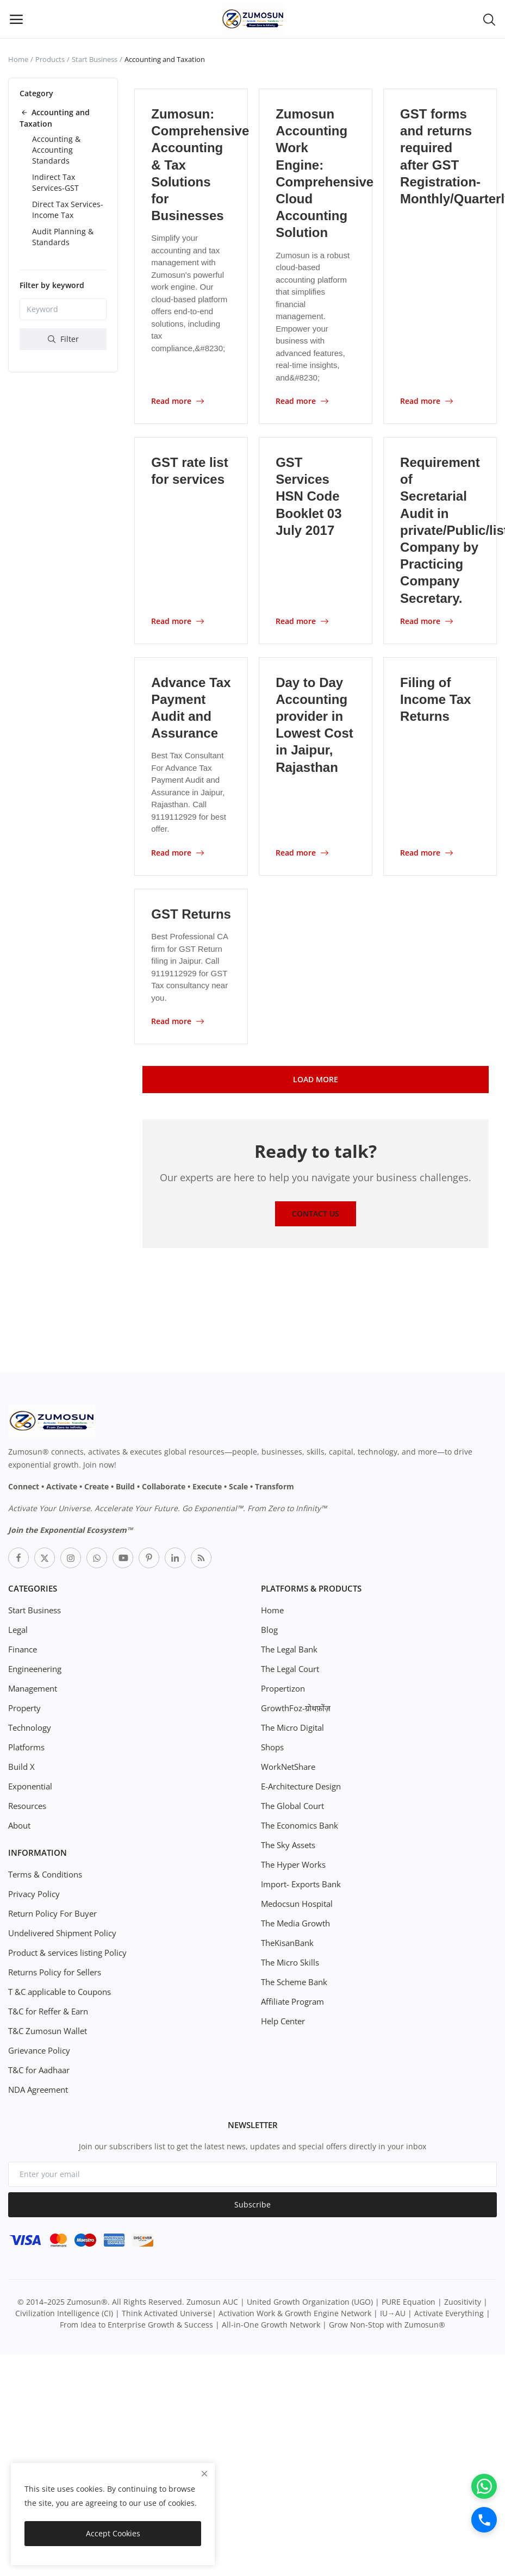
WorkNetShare (287, 1765)
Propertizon (282, 1687)
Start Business (94, 59)
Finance (22, 1648)
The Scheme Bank (293, 1980)
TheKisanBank (287, 1941)
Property (23, 1706)
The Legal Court (289, 1667)
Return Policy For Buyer (50, 1912)
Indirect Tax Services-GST (55, 182)
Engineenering (34, 1667)
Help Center (282, 2019)
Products (50, 59)
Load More (315, 1078)
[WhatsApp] (483, 2483)
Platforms (25, 1746)
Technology (28, 1726)
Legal (17, 1628)
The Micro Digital (292, 1726)
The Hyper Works (292, 1863)
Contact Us (315, 1212)
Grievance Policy (37, 2049)
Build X (21, 1765)
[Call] (483, 2519)
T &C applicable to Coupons (58, 1990)
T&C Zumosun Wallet (46, 2029)
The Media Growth (294, 1922)
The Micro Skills (289, 1961)
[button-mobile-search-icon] (489, 19)
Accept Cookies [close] (113, 2533)
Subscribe (252, 2203)
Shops (272, 1746)
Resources (27, 1804)
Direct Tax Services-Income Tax (67, 209)
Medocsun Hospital (296, 1902)
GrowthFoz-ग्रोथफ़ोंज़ (294, 1706)
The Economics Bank (298, 1824)
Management (32, 1687)
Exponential (29, 1785)
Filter (63, 339)
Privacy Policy (32, 1892)
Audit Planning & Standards (62, 236)
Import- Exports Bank (299, 1883)
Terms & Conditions (44, 1873)
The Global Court (291, 1804)
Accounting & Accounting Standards (56, 150)
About (19, 1824)
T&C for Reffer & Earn (47, 2010)
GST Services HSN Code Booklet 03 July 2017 (308, 496)
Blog (269, 1628)
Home (18, 59)
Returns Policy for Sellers (53, 1971)
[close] (204, 2473)
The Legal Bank (288, 1648)
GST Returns (191, 913)
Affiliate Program (291, 2000)
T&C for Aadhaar (38, 2068)
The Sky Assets (287, 1843)
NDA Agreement (37, 2088)
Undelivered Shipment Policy (60, 1931)
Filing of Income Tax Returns (435, 699)
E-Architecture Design (300, 1785)
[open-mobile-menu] (16, 19)
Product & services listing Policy (65, 1951)
